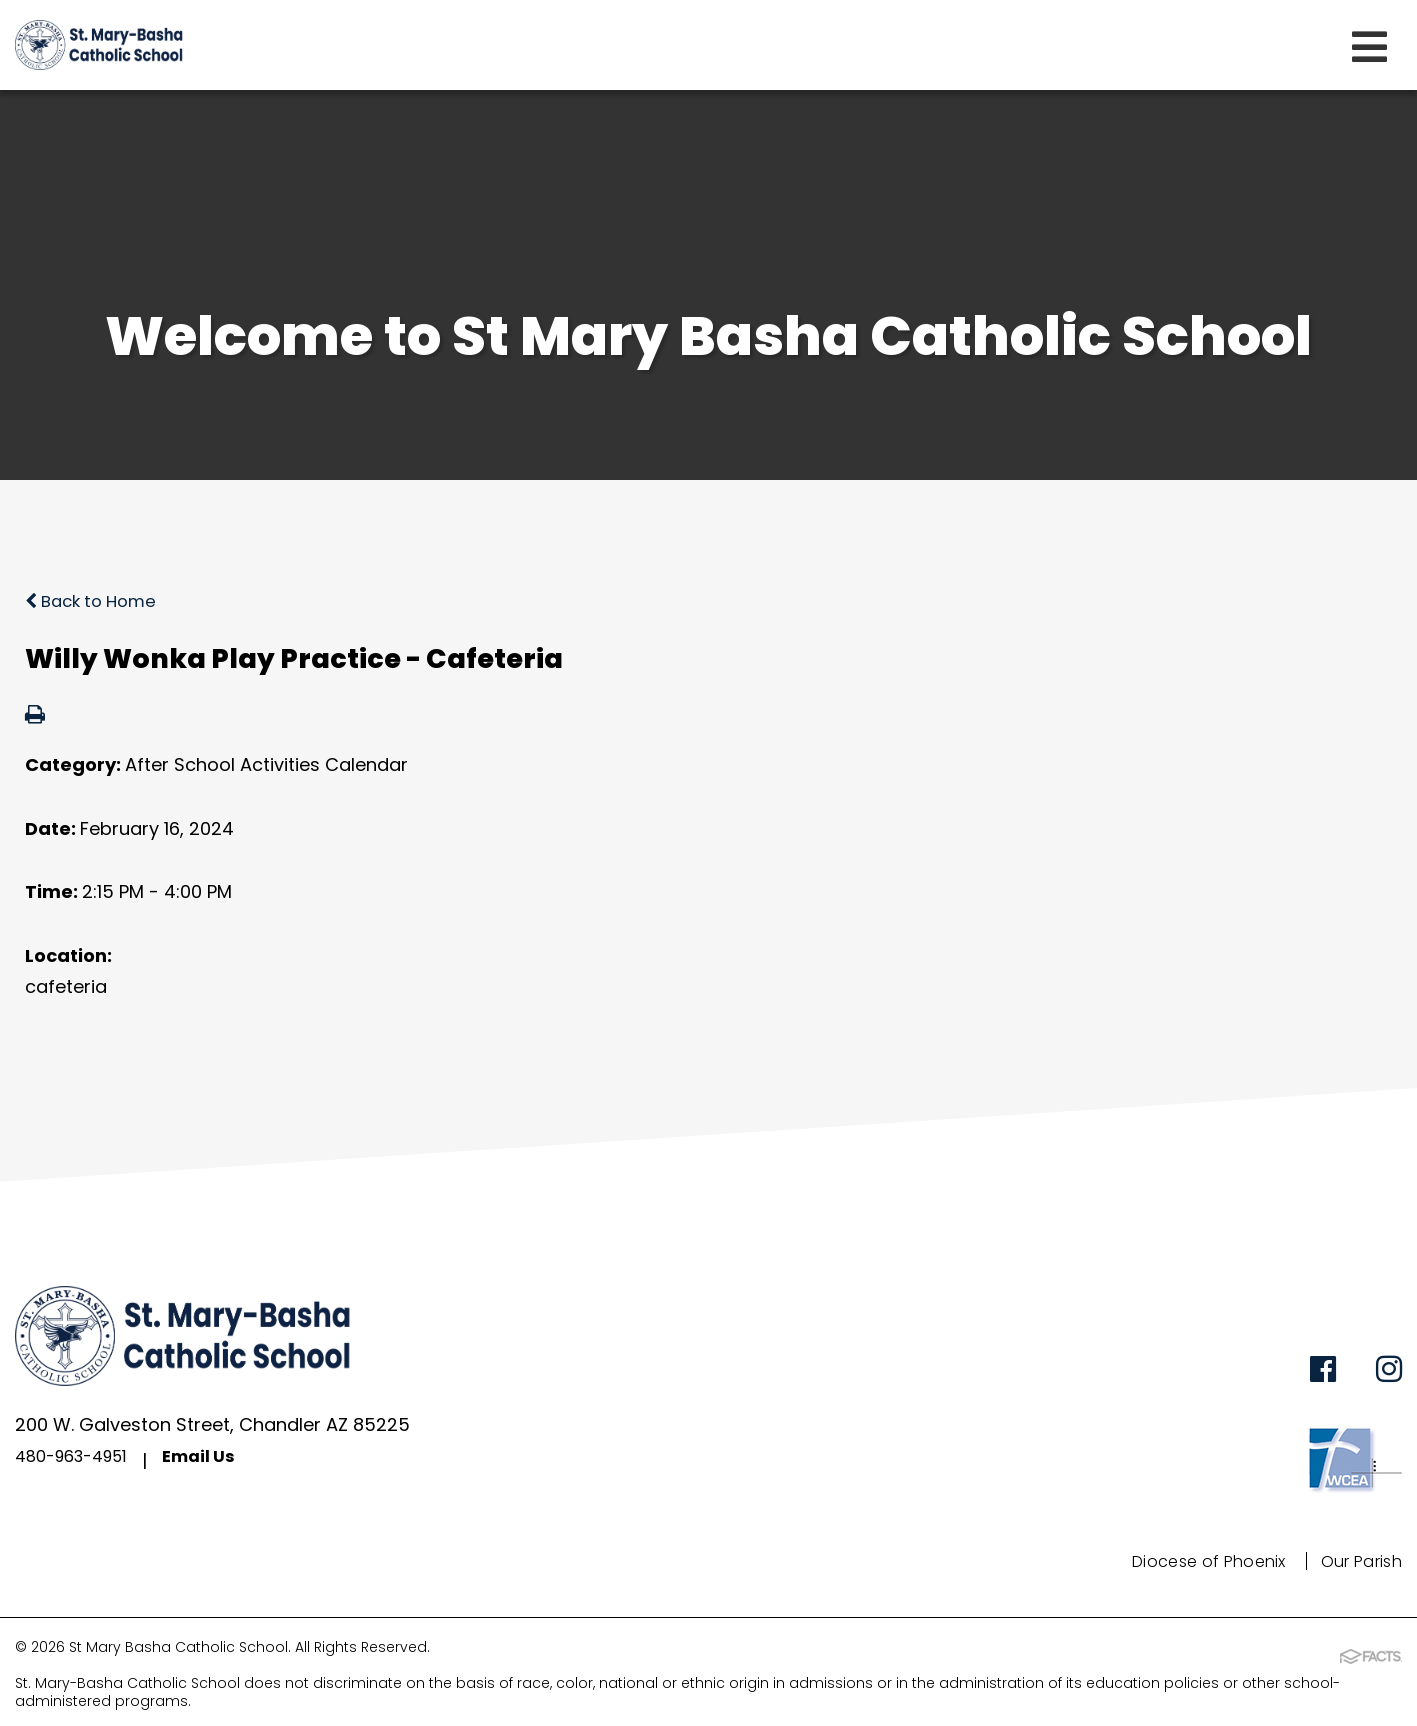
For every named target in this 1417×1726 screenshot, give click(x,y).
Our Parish (1354, 1561)
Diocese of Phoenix (1186, 1561)
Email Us (216, 1460)
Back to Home (96, 600)
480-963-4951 (78, 1460)
